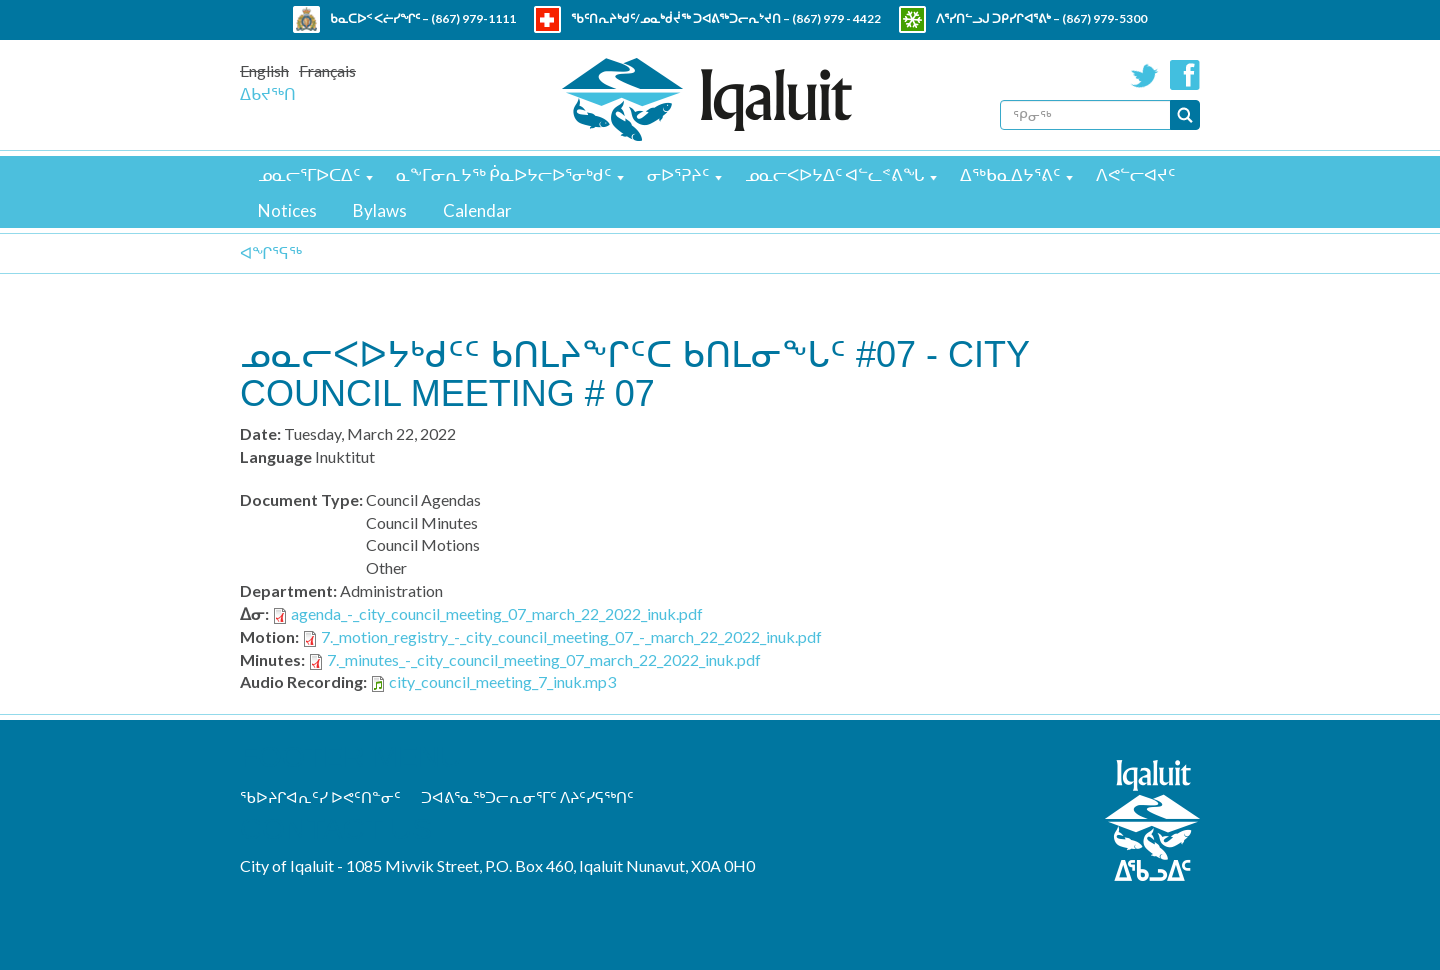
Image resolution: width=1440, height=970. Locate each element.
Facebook (1185, 75)
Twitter (1145, 75)
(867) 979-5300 (1104, 18)
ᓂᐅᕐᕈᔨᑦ (678, 174)
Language (276, 456)
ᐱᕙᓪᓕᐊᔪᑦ (1135, 174)
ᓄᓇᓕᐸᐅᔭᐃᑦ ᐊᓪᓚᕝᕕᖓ (834, 174)
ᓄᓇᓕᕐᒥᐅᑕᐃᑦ (309, 174)
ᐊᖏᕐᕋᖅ (271, 252)
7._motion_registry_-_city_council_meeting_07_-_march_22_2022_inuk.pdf (571, 636)
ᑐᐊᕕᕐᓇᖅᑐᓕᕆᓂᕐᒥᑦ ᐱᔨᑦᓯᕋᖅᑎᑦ (527, 797)
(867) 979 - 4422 (836, 18)
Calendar (477, 210)
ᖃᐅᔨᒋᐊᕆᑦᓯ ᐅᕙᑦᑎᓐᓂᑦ (320, 797)
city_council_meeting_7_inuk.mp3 (502, 681)
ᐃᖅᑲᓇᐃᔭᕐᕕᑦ (1010, 174)
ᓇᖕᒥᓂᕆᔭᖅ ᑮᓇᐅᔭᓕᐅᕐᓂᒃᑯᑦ (503, 174)
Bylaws (380, 210)
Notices (287, 210)
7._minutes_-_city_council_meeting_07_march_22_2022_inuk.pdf (544, 659)
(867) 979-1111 (473, 18)
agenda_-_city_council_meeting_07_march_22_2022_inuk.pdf (497, 613)
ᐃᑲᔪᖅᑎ (268, 93)
